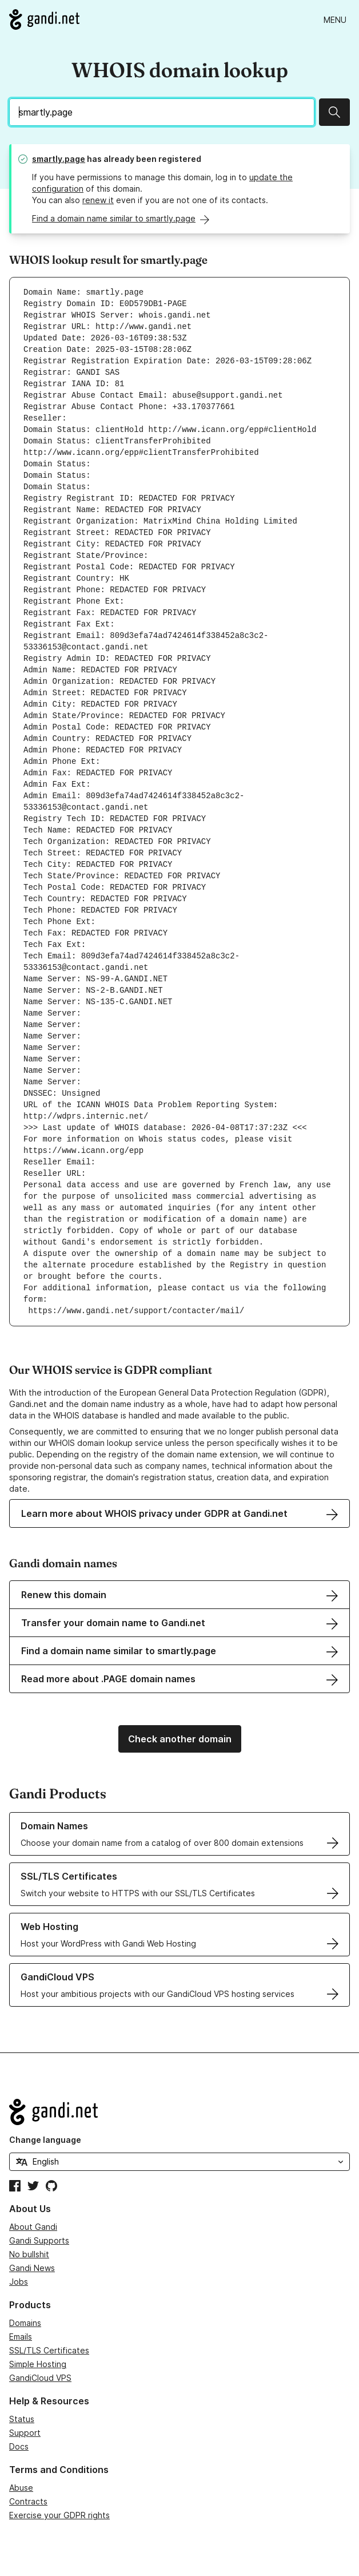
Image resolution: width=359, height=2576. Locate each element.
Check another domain (180, 1739)
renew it (98, 200)
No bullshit (29, 2254)
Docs (19, 2446)
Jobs (18, 2281)
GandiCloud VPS (40, 2378)
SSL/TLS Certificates (49, 2350)
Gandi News (32, 2268)
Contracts (28, 2501)
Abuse (21, 2487)
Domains (25, 2323)
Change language (45, 2140)
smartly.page (58, 159)
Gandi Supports (39, 2240)
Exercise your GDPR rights (59, 2515)
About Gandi (33, 2227)
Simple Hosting (37, 2364)
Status (21, 2419)
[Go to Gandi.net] (44, 19)
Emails (20, 2336)
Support (25, 2433)
